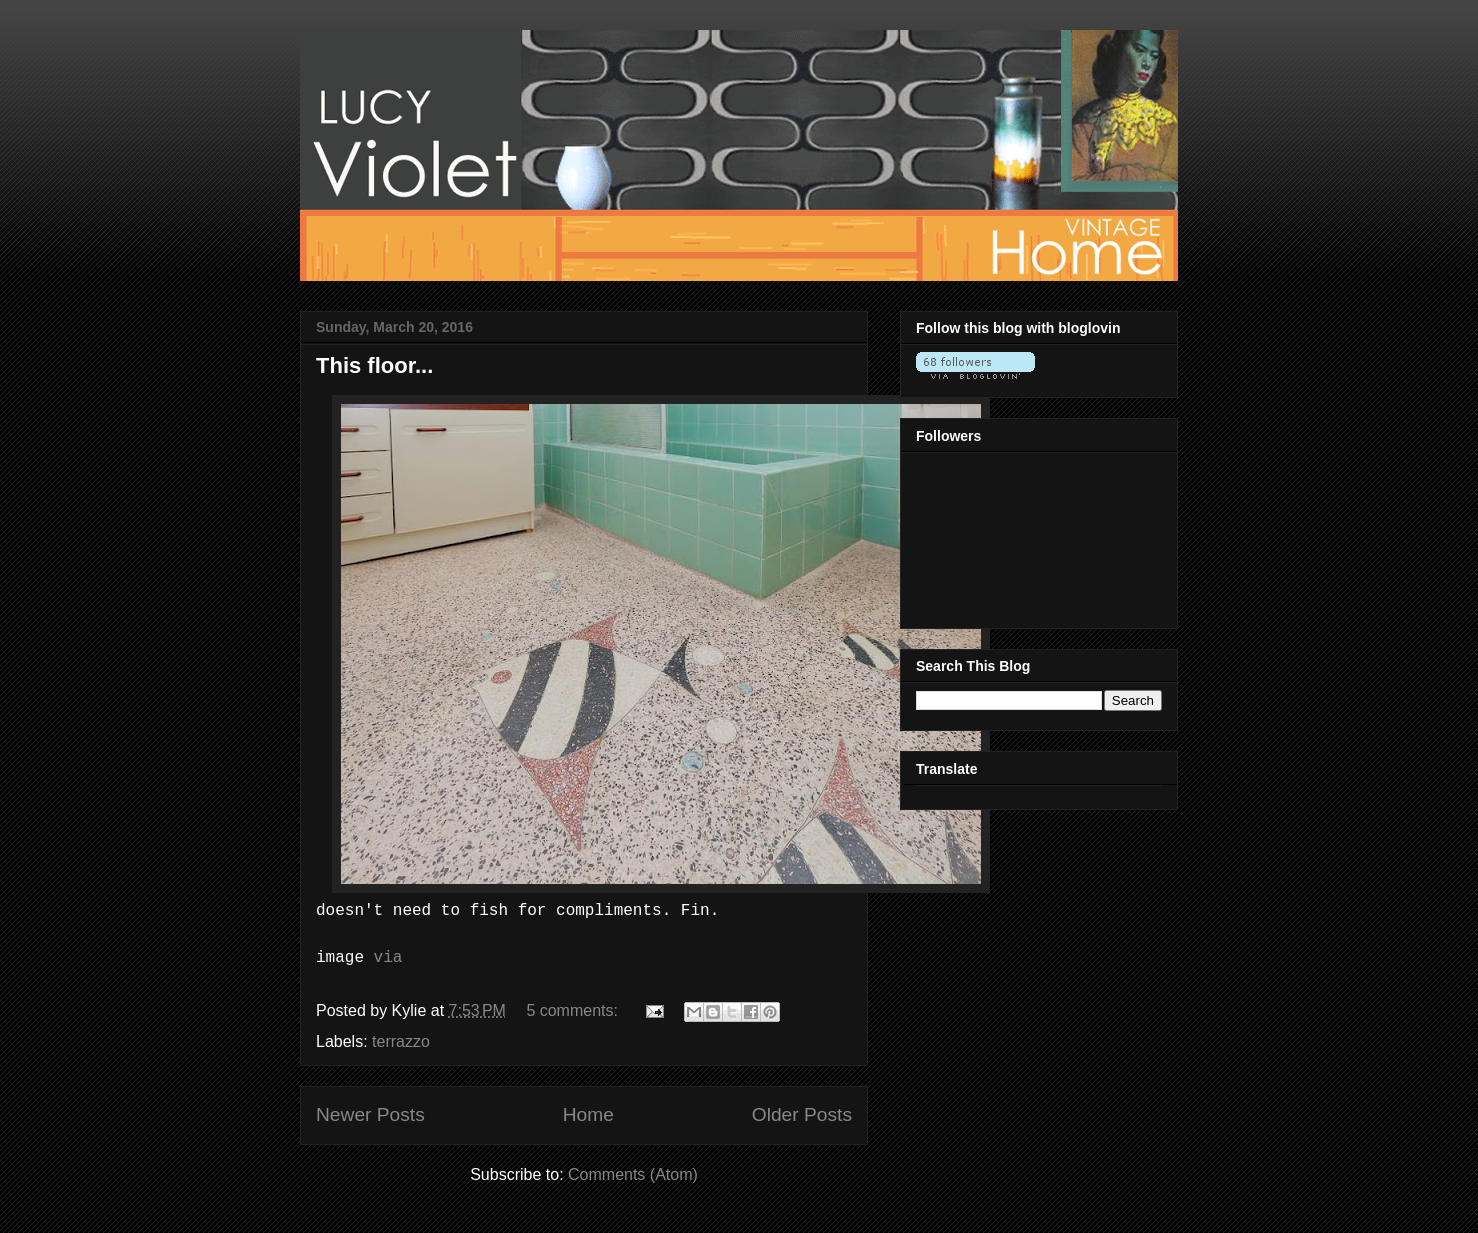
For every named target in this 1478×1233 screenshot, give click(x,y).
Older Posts (802, 1114)
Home (588, 1114)
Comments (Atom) (633, 1174)
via (388, 958)
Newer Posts (370, 1114)
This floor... (374, 365)
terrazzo (401, 1041)
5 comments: (574, 1010)
